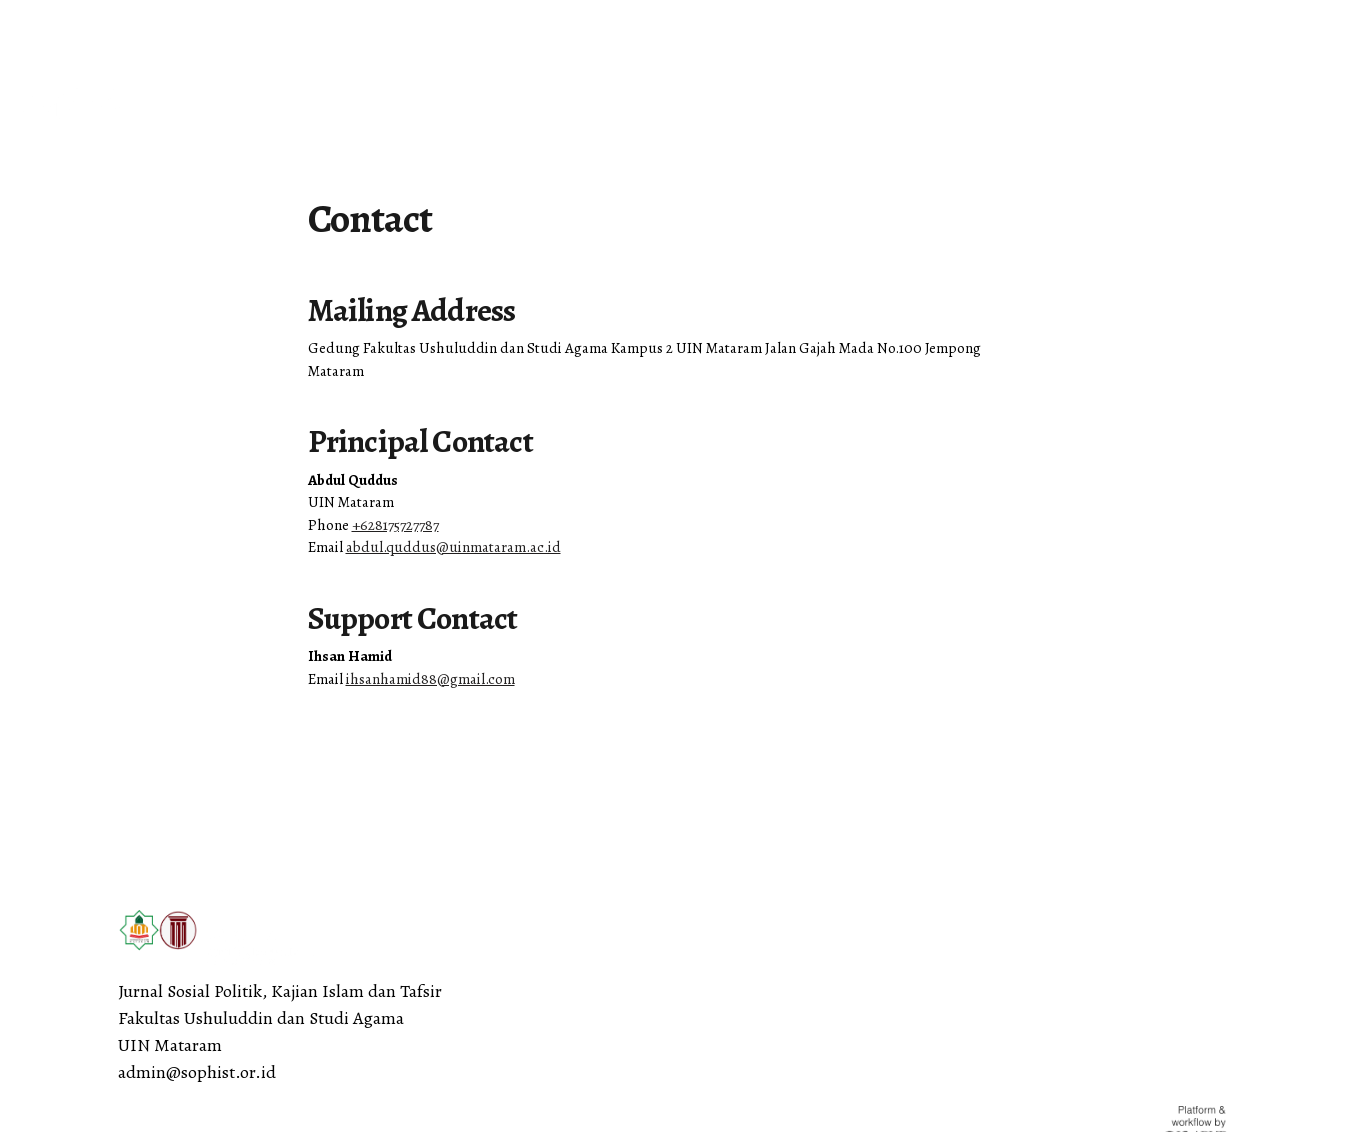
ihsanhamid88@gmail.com (430, 679)
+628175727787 (395, 525)
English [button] (51, 26)
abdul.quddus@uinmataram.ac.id (453, 547)
